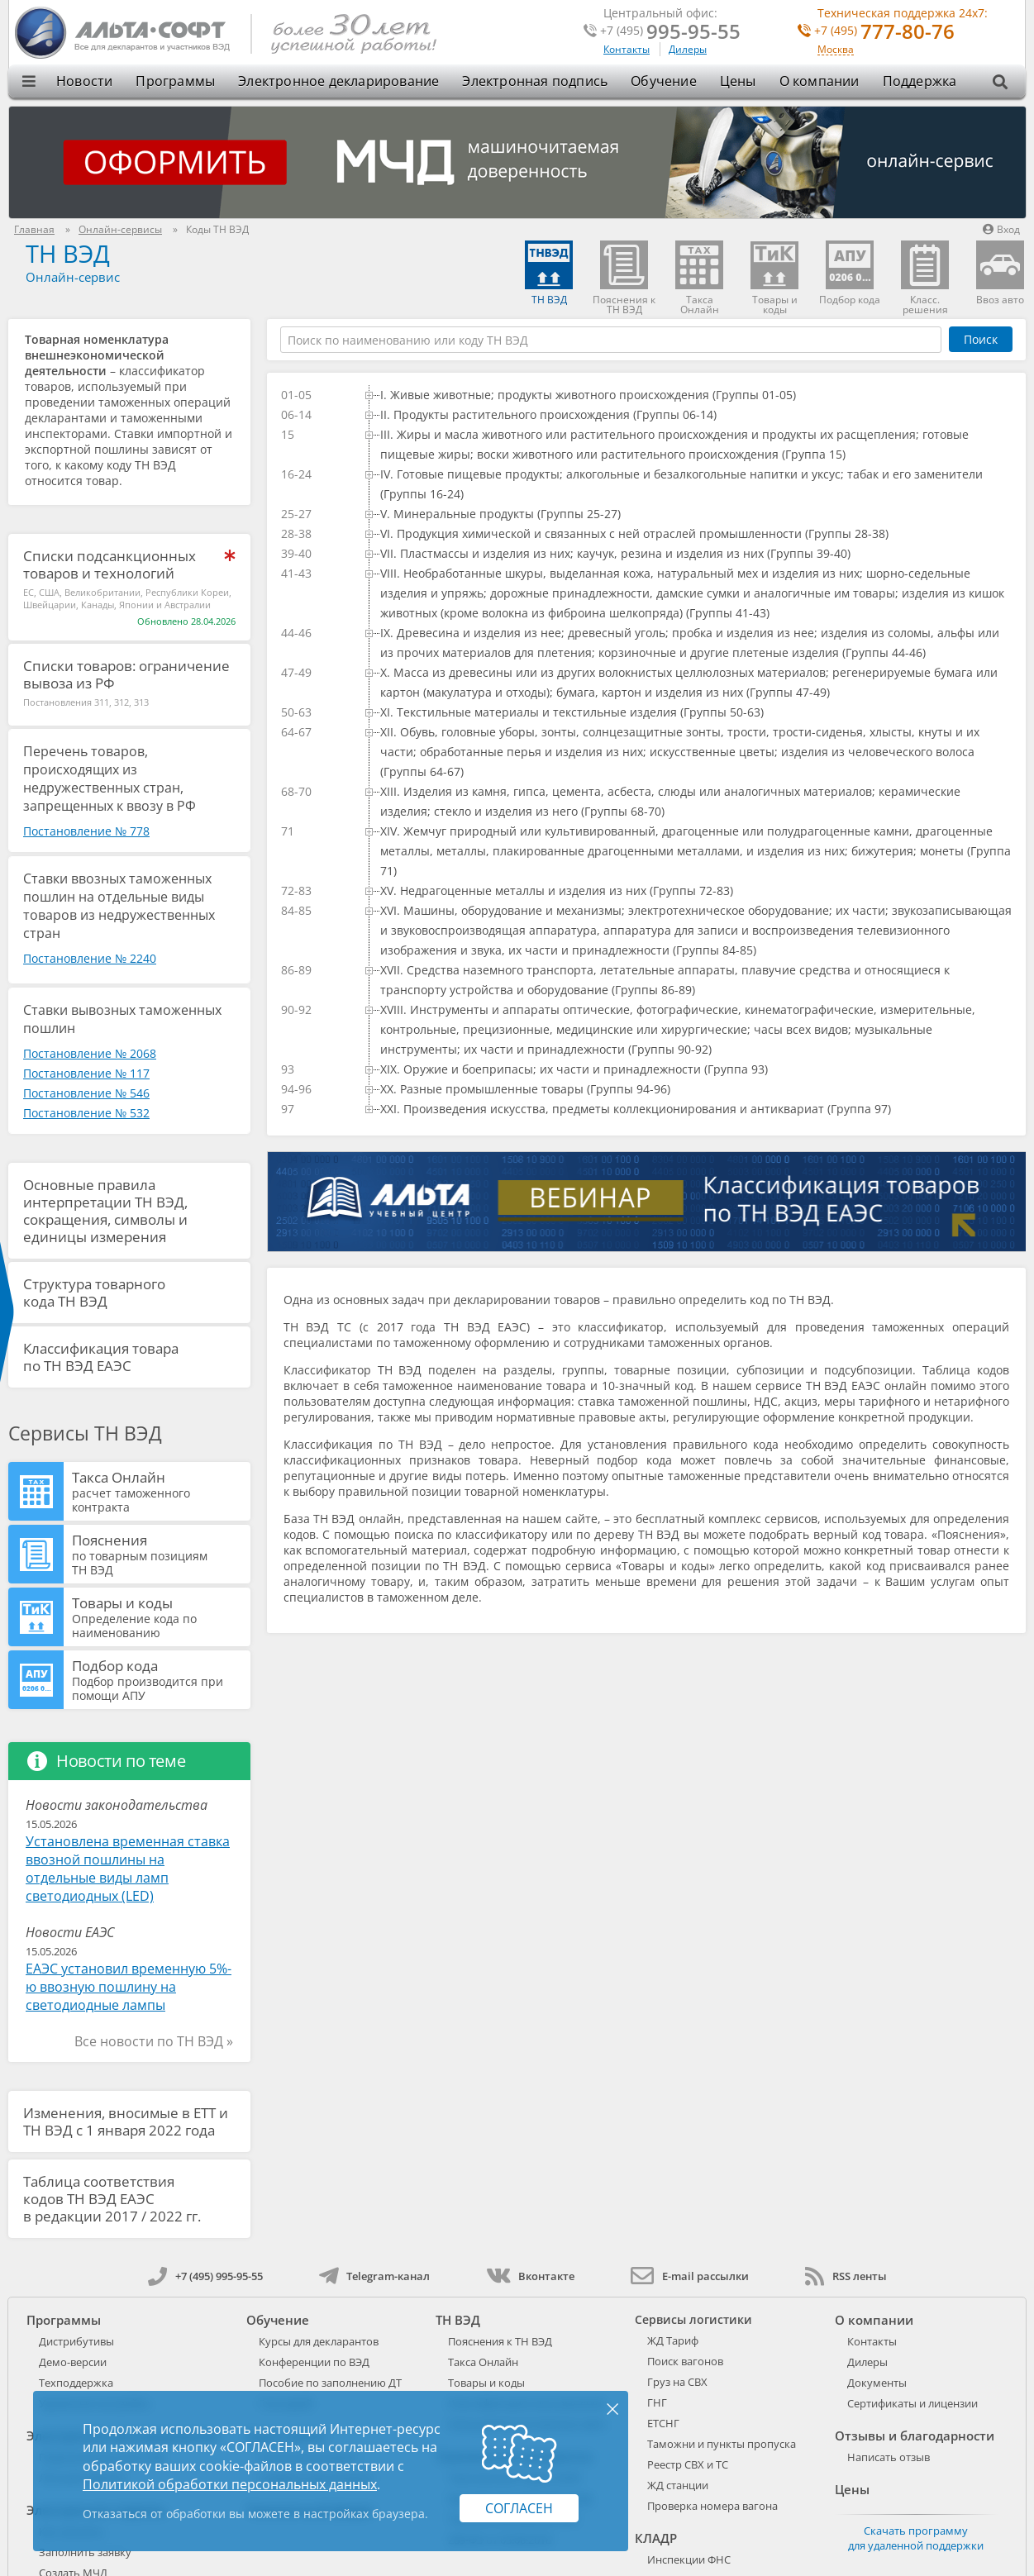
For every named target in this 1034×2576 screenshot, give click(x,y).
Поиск (981, 339)
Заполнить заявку (85, 2552)
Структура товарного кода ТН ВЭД (94, 1292)
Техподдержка (76, 2382)
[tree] (646, 752)
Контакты (626, 49)
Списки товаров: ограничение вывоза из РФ (126, 674)
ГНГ (657, 2402)
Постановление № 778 (86, 831)
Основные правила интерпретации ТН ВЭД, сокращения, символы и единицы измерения (105, 1210)
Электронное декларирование (338, 81)
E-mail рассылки (690, 2276)
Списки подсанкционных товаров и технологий (109, 564)
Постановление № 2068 (89, 1053)
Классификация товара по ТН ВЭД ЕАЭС (101, 1357)
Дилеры (688, 49)
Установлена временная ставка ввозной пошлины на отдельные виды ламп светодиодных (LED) (128, 1868)
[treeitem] (688, 395)
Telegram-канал (374, 2276)
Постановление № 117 (86, 1073)
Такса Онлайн (159, 1491)
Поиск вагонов (685, 2361)
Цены (738, 81)
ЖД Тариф (672, 2340)
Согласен (519, 2508)
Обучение (664, 81)
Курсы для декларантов (319, 2341)
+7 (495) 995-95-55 (205, 2276)
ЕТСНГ (663, 2423)
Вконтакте (530, 2276)
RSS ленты (846, 2276)
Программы (175, 81)
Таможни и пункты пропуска (721, 2443)
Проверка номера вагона (712, 2505)
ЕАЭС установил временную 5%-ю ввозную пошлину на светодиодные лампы (128, 1986)
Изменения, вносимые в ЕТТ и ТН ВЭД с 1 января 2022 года (125, 2121)
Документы (877, 2382)
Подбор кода (159, 1679)
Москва (835, 50)
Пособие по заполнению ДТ (330, 2382)
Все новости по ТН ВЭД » (153, 2041)
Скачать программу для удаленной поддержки (916, 2538)
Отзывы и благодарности (914, 2435)
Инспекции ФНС (689, 2559)
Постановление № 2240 (89, 958)
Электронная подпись (535, 81)
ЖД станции (677, 2485)
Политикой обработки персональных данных (230, 2484)
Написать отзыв (888, 2457)
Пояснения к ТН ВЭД (500, 2341)
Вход (1001, 229)
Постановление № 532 (86, 1113)
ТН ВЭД (68, 253)
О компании (819, 81)
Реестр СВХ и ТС (687, 2464)
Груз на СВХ (677, 2381)
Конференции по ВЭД (314, 2362)
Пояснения (159, 1554)
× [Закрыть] (612, 2408)
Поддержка (920, 81)
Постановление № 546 (86, 1093)
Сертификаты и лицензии (912, 2403)
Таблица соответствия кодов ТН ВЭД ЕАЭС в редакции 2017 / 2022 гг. (112, 2199)
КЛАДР (656, 2538)
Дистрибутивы (76, 2341)
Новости (84, 81)
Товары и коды (159, 1616)
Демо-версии (73, 2362)
